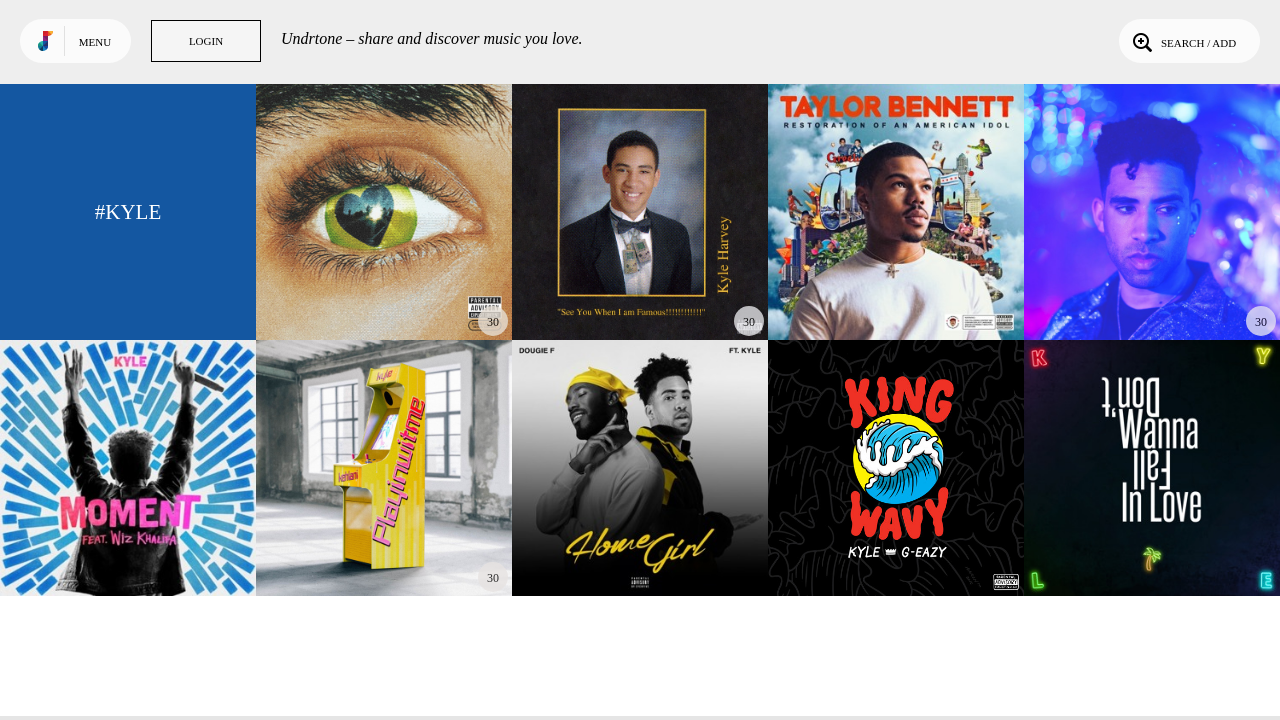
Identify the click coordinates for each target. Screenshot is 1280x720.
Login (206, 41)
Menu (95, 42)
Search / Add (1182, 41)
